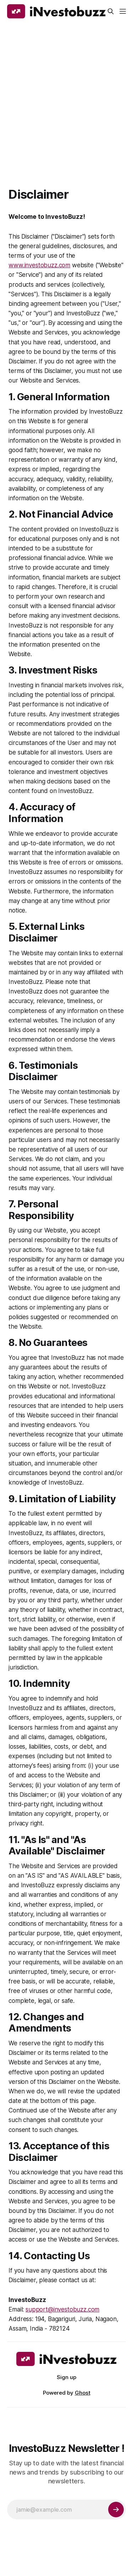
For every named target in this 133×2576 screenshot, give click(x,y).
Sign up (66, 2377)
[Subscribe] (116, 2509)
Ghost (82, 2392)
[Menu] (122, 11)
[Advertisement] (66, 92)
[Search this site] (110, 11)
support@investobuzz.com (62, 2309)
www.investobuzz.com (39, 265)
